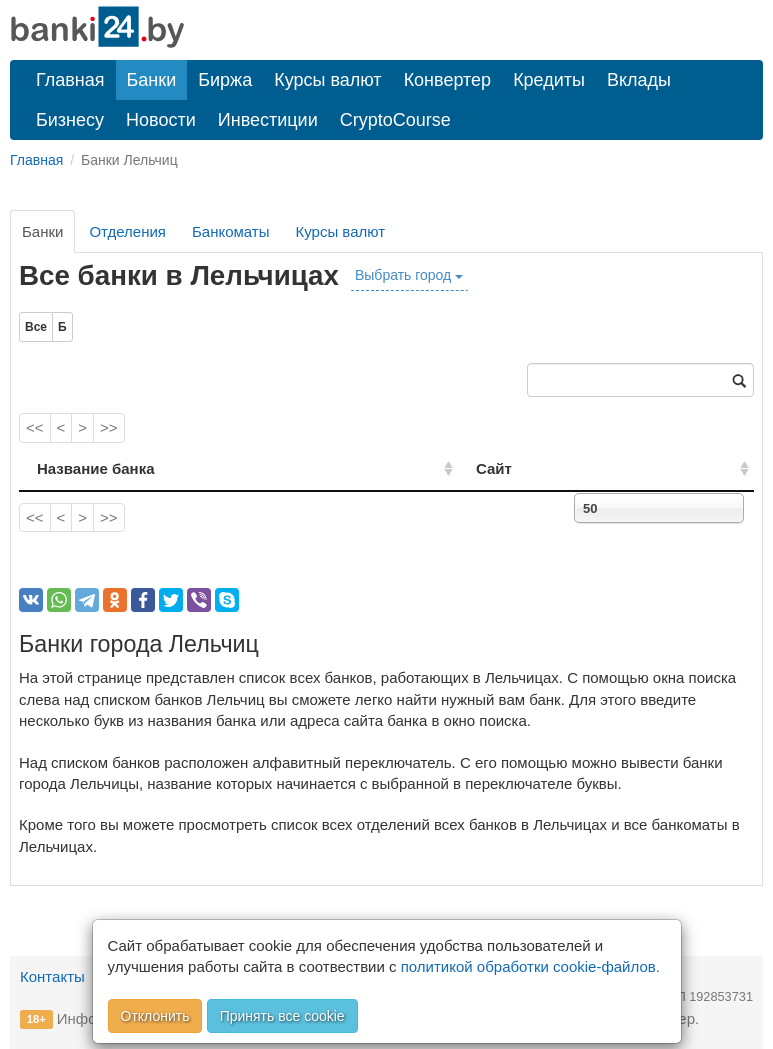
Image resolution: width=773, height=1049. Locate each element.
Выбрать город (409, 275)
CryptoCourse (395, 120)
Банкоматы (231, 231)
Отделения (127, 231)
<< (35, 427)
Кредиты (549, 80)
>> (109, 427)
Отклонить (155, 1016)
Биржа (225, 80)
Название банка (96, 468)
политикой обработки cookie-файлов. (530, 966)
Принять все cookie (282, 1016)
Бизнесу (70, 120)
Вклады (639, 80)
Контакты (52, 976)
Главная (70, 80)
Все (36, 327)
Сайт (555, 468)
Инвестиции (268, 120)
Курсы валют (327, 80)
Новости (161, 120)
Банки (152, 80)
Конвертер (448, 80)
